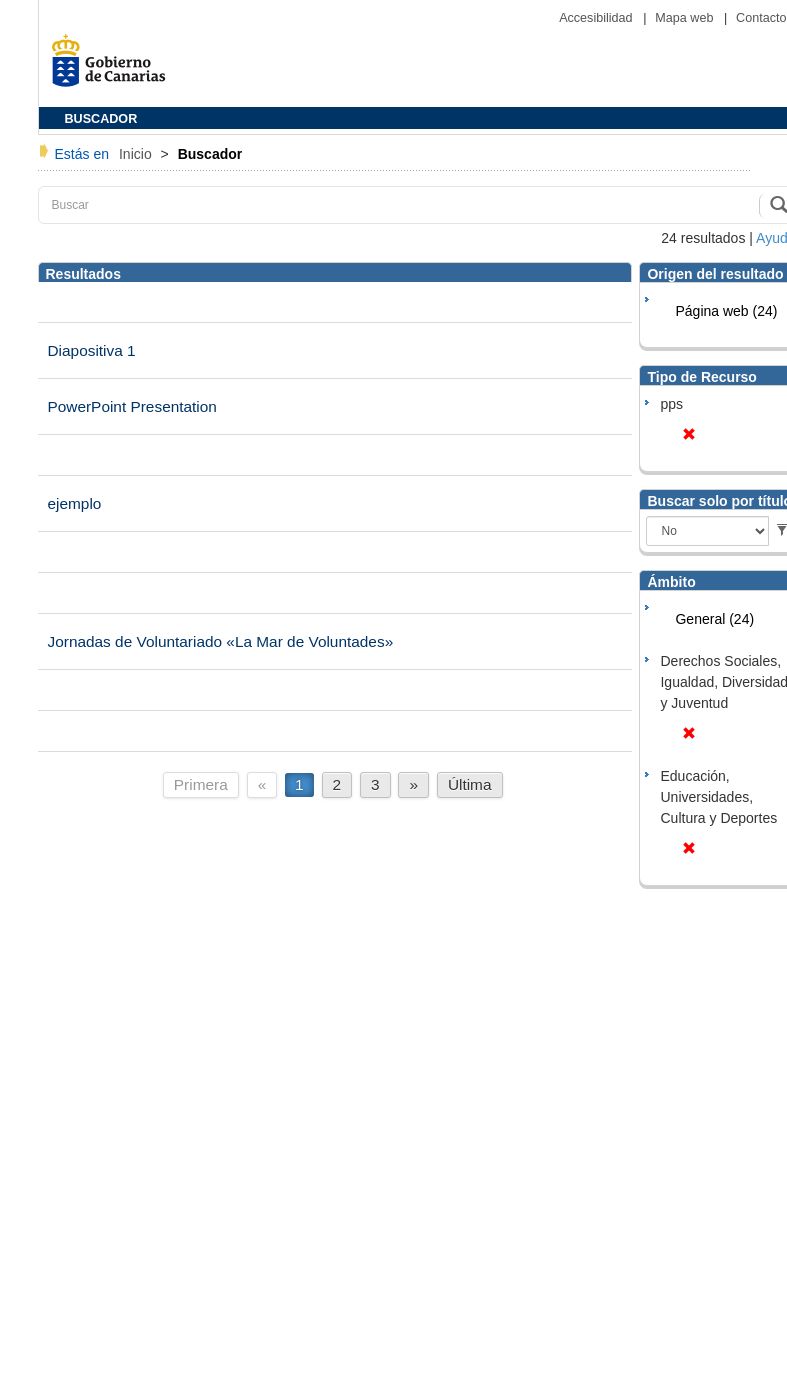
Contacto (761, 18)
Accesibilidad (597, 18)
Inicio (137, 154)
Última (470, 784)
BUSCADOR (101, 119)
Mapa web (686, 18)
